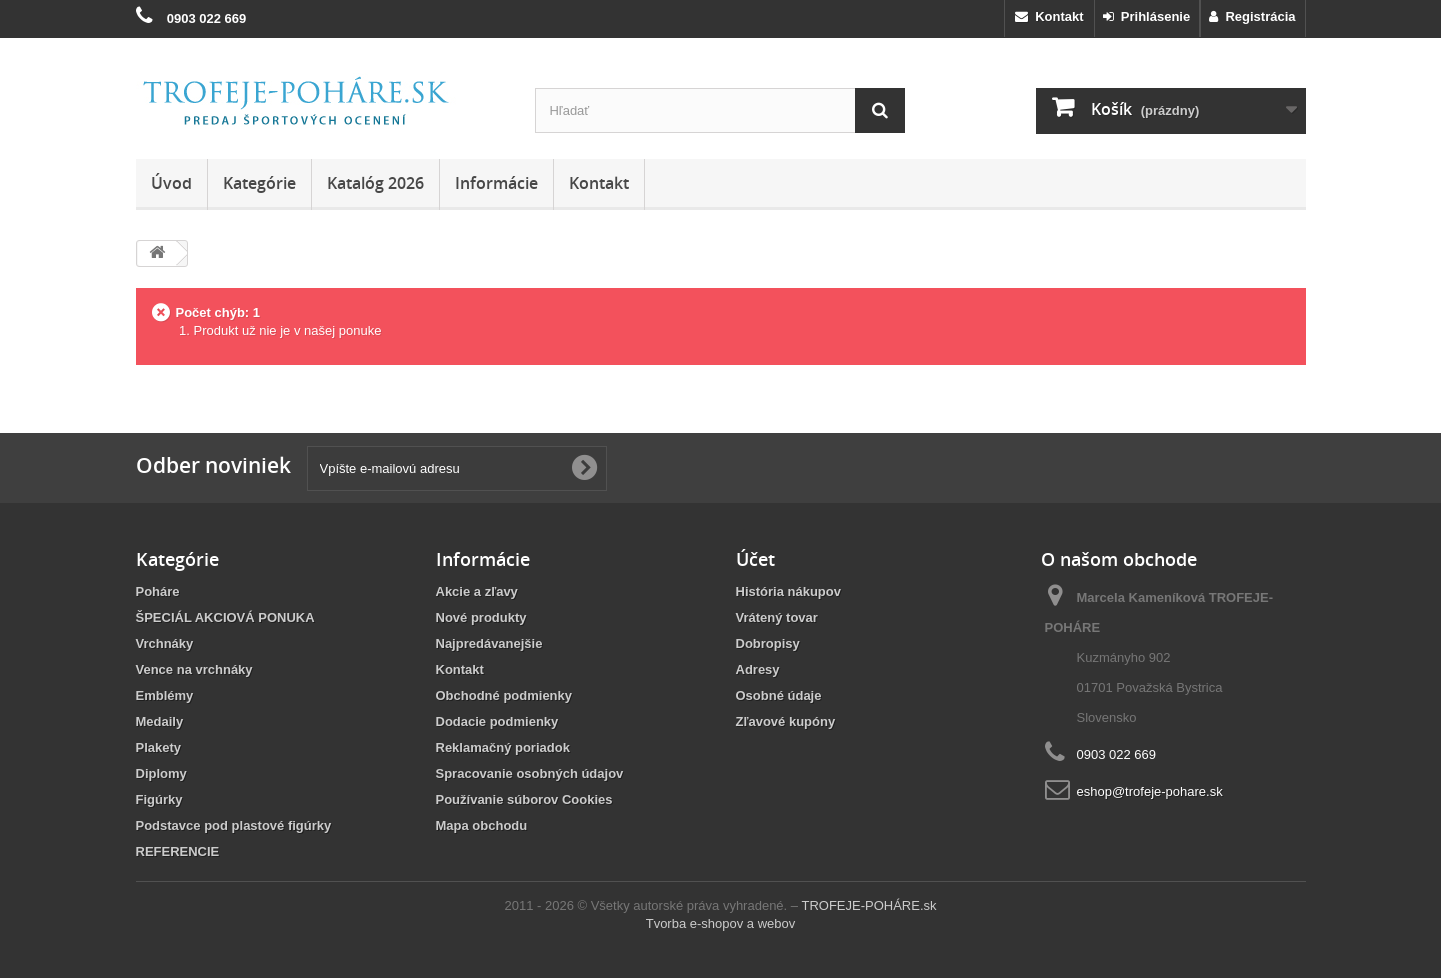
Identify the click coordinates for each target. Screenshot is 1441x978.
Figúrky (159, 799)
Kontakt (1049, 16)
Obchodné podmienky (504, 695)
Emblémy (165, 695)
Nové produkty (481, 617)
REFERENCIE (178, 851)
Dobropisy (768, 643)
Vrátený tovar (777, 617)
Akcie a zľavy (477, 591)
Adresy (758, 669)
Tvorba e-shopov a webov (721, 923)
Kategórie (259, 183)
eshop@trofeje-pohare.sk (1150, 791)
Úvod (171, 183)
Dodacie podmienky (497, 721)
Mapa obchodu (482, 825)
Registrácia (1252, 16)
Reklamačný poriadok (503, 747)
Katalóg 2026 (375, 183)
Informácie (496, 183)
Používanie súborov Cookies (524, 799)
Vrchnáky (165, 643)
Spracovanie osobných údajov (530, 773)
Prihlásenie (1147, 16)
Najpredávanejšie (489, 643)
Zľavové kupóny (786, 721)
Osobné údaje (779, 695)
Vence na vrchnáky (194, 669)
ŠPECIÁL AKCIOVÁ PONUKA (225, 617)
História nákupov (788, 591)
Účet (755, 559)
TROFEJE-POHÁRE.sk (868, 905)
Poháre (158, 591)
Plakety (159, 747)
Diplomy (161, 773)
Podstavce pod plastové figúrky (234, 825)
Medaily (160, 721)
